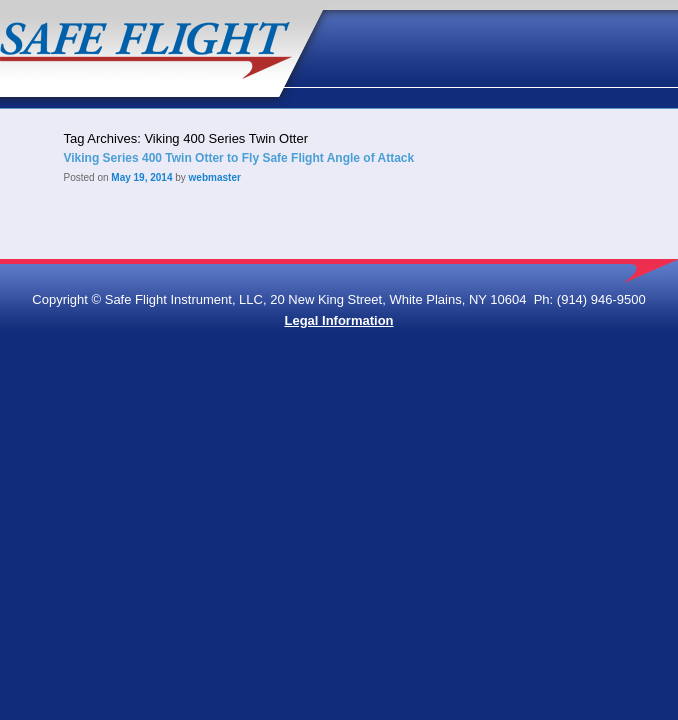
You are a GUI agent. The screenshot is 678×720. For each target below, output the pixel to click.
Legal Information (338, 320)
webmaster (215, 177)
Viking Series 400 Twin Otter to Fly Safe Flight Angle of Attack (238, 158)
